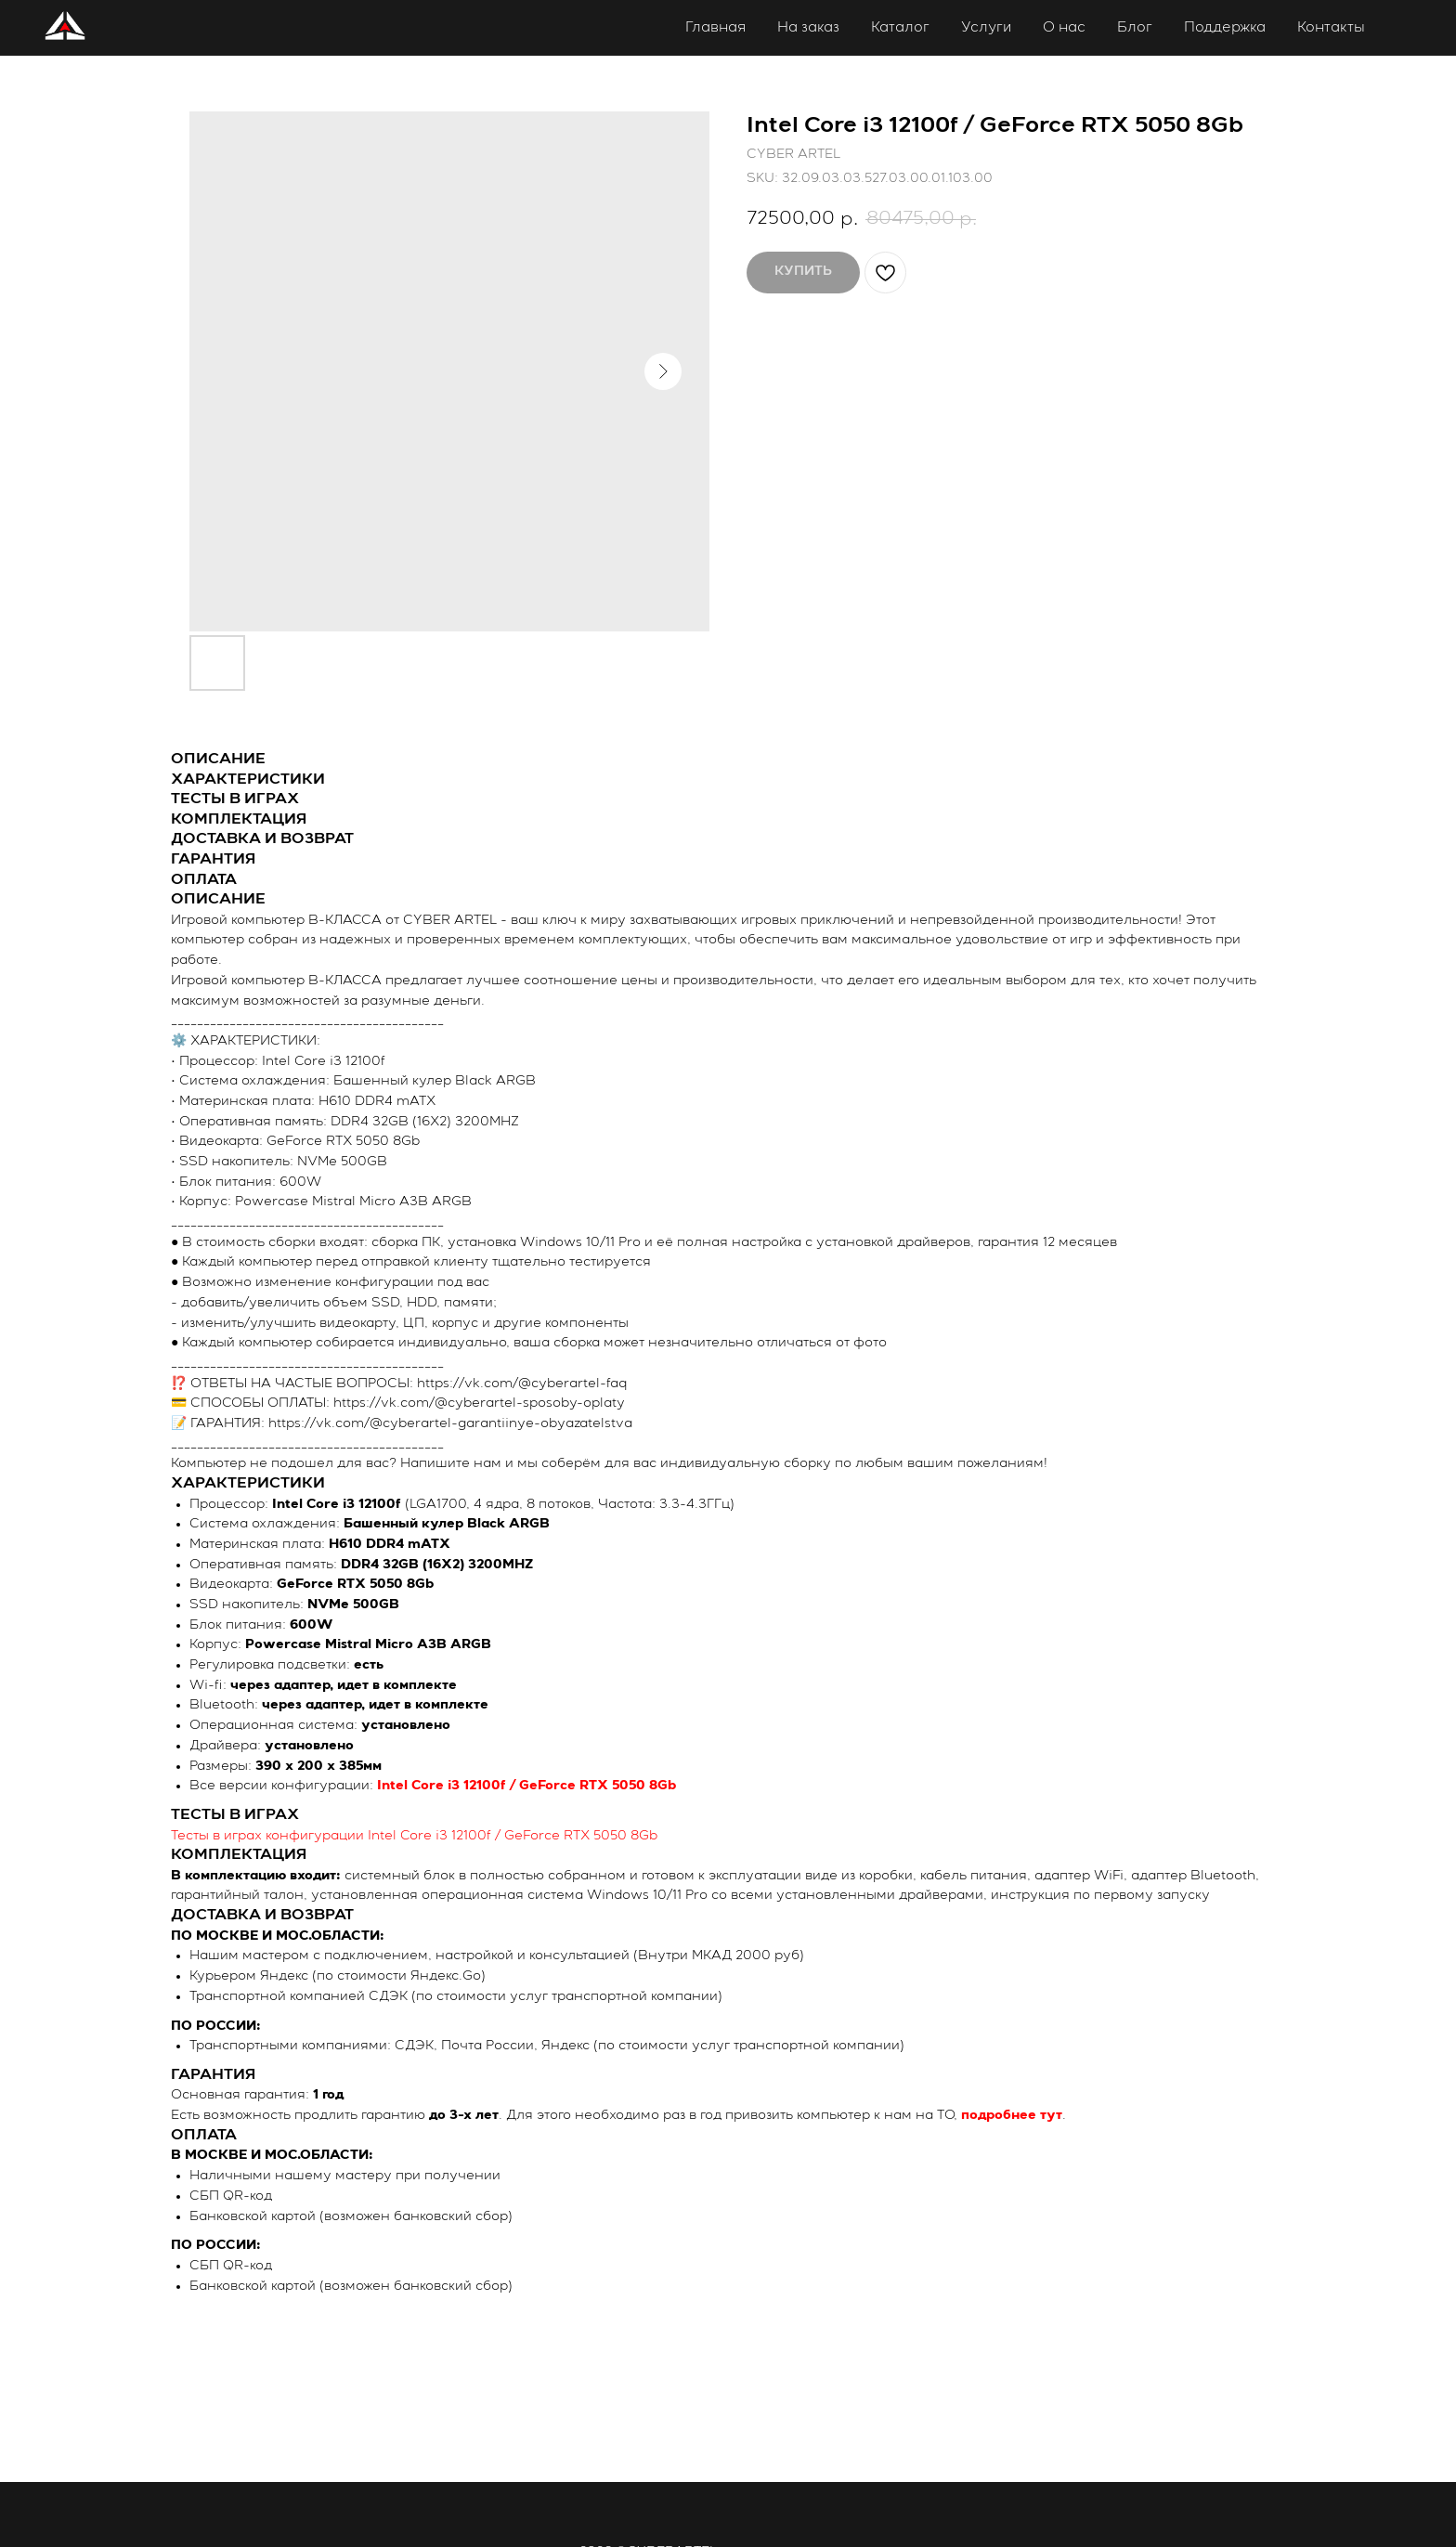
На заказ (808, 27)
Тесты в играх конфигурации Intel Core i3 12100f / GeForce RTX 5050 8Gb (414, 1835)
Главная (715, 27)
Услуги (986, 27)
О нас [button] (1064, 27)
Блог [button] (1134, 27)
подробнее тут (1011, 2115)
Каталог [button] (900, 27)
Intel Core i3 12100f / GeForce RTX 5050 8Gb (526, 1785)
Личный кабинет (1405, 29)
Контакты (1331, 27)
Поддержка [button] (1225, 27)
